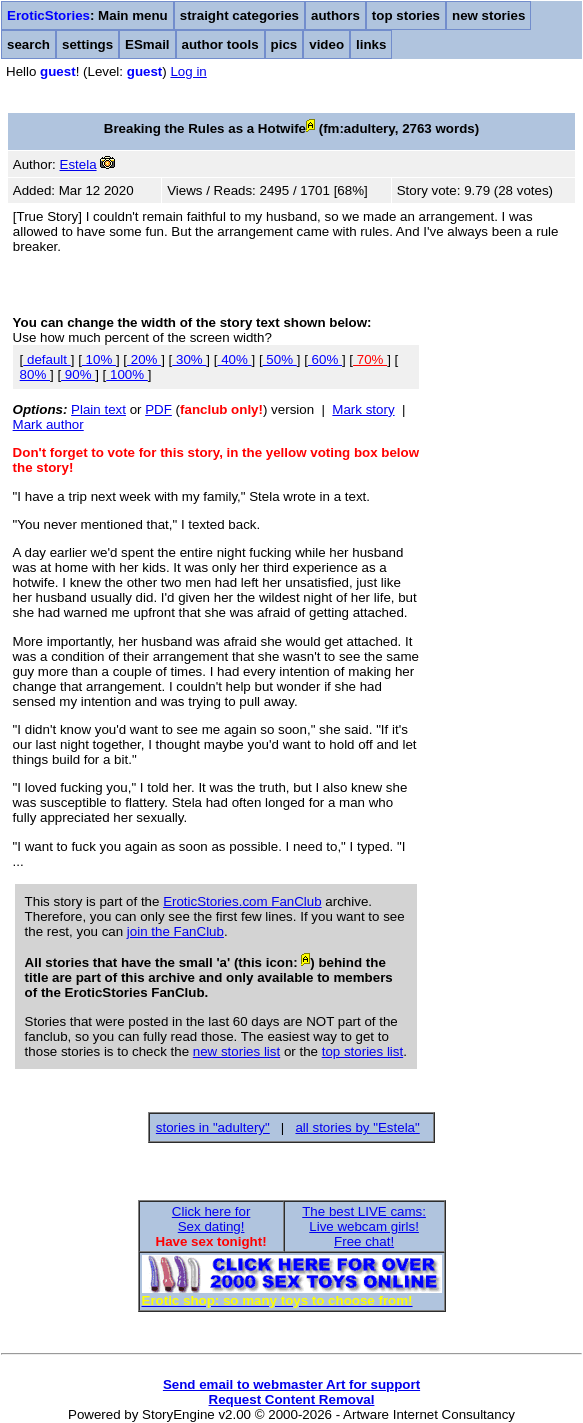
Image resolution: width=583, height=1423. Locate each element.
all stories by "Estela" (357, 1127)
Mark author (48, 424)
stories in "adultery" (213, 1127)
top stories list (362, 1051)
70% (370, 359)
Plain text (98, 409)
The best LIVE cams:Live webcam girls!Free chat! (364, 1226)
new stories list (236, 1051)
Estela (78, 164)
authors (335, 15)
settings (87, 44)
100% (127, 374)
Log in (188, 71)
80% (35, 374)
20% (144, 359)
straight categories (239, 15)
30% (189, 359)
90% (78, 374)
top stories (406, 15)
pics (284, 44)
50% (280, 359)
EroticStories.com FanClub (242, 901)
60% (325, 359)
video (326, 44)
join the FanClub (175, 931)
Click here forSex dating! (211, 1219)
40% (234, 359)
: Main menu (87, 15)
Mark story (363, 409)
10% (99, 359)
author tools (220, 44)
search (28, 44)
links (371, 44)
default (46, 359)
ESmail (147, 44)
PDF (158, 409)
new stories (488, 15)
